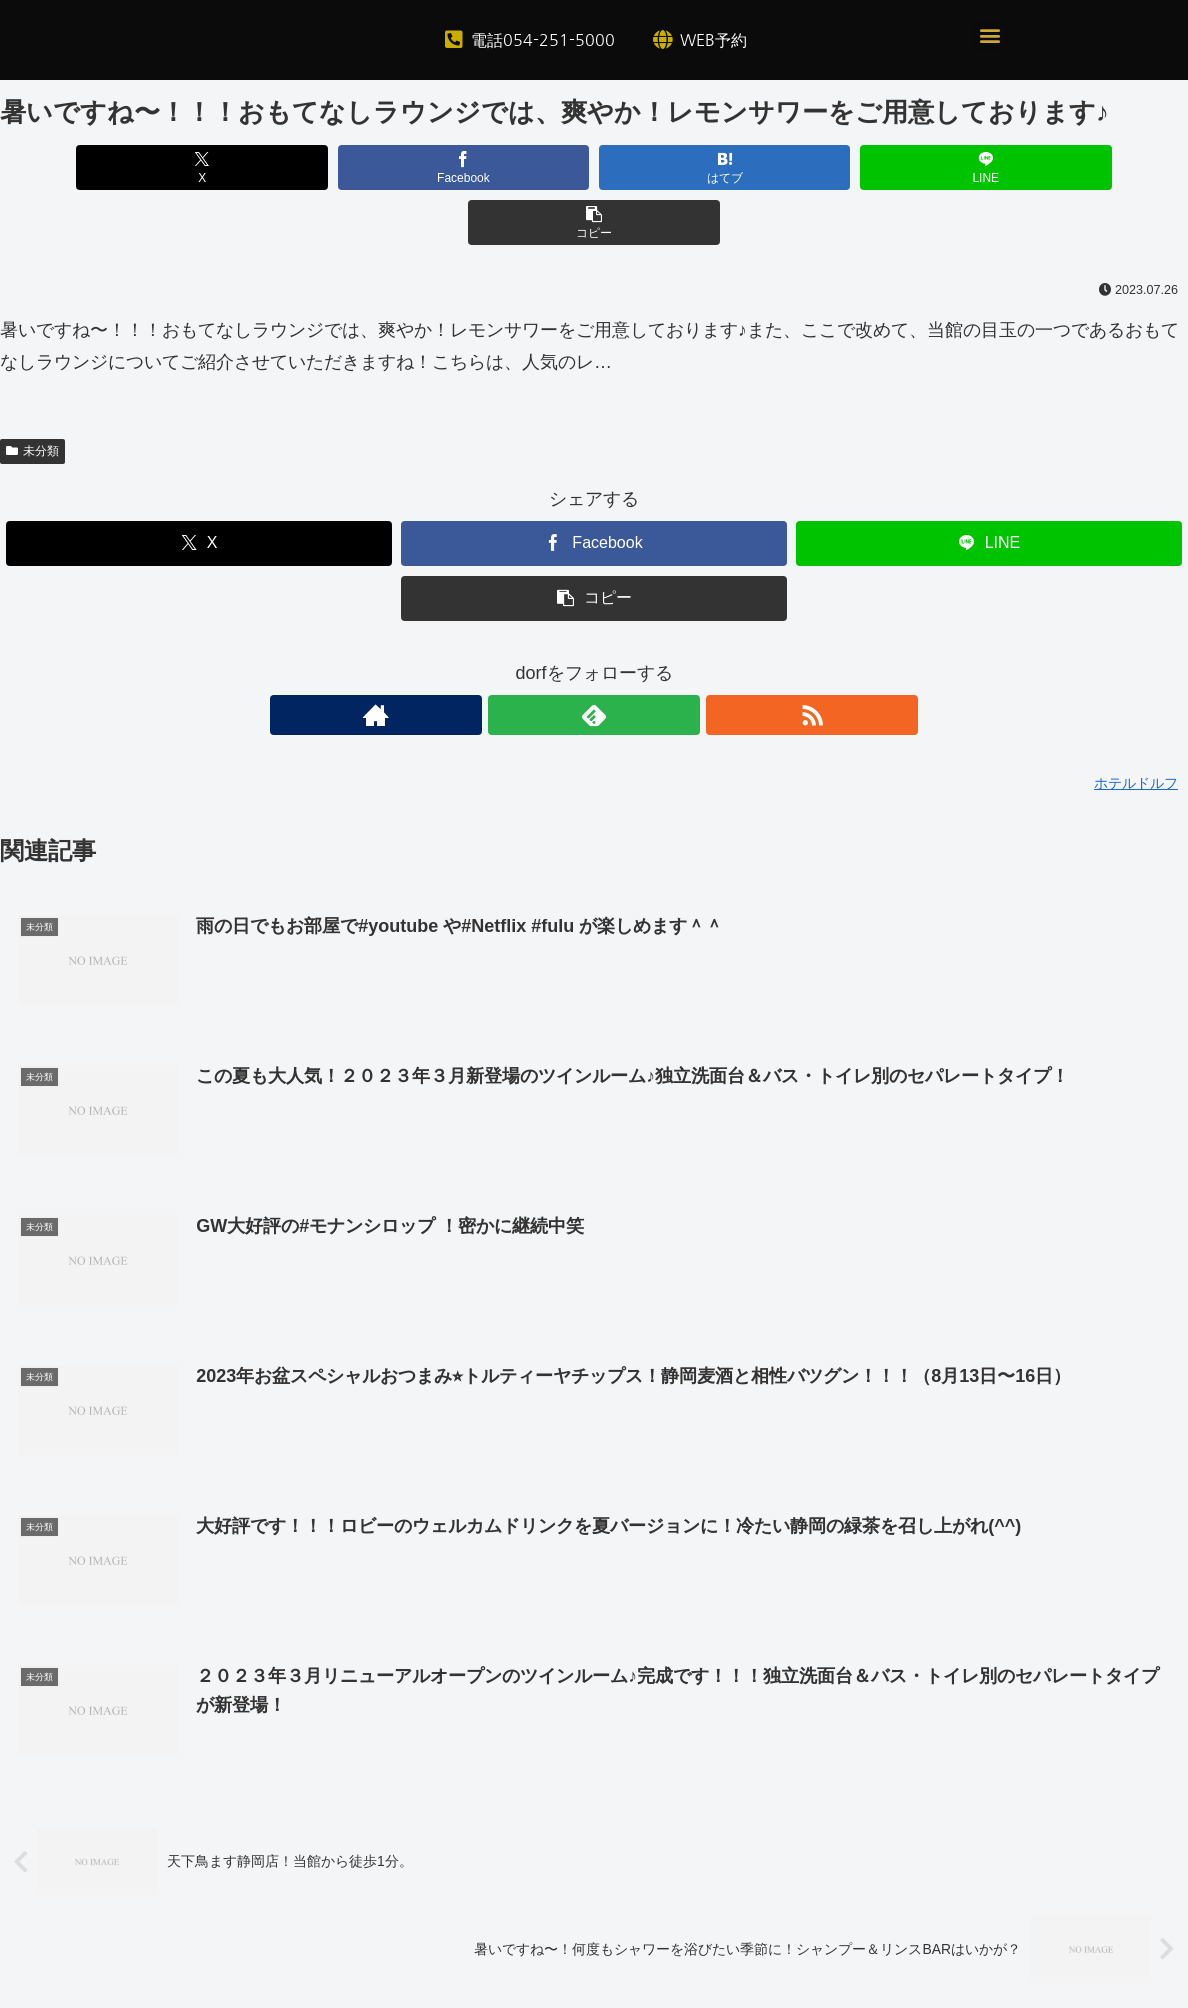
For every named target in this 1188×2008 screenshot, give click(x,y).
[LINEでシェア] (794, 167)
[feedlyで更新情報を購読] (594, 660)
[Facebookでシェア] (394, 167)
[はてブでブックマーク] (594, 167)
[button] (989, 35)
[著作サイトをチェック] (548, 660)
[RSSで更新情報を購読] (640, 660)
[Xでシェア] (195, 167)
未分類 (32, 396)
